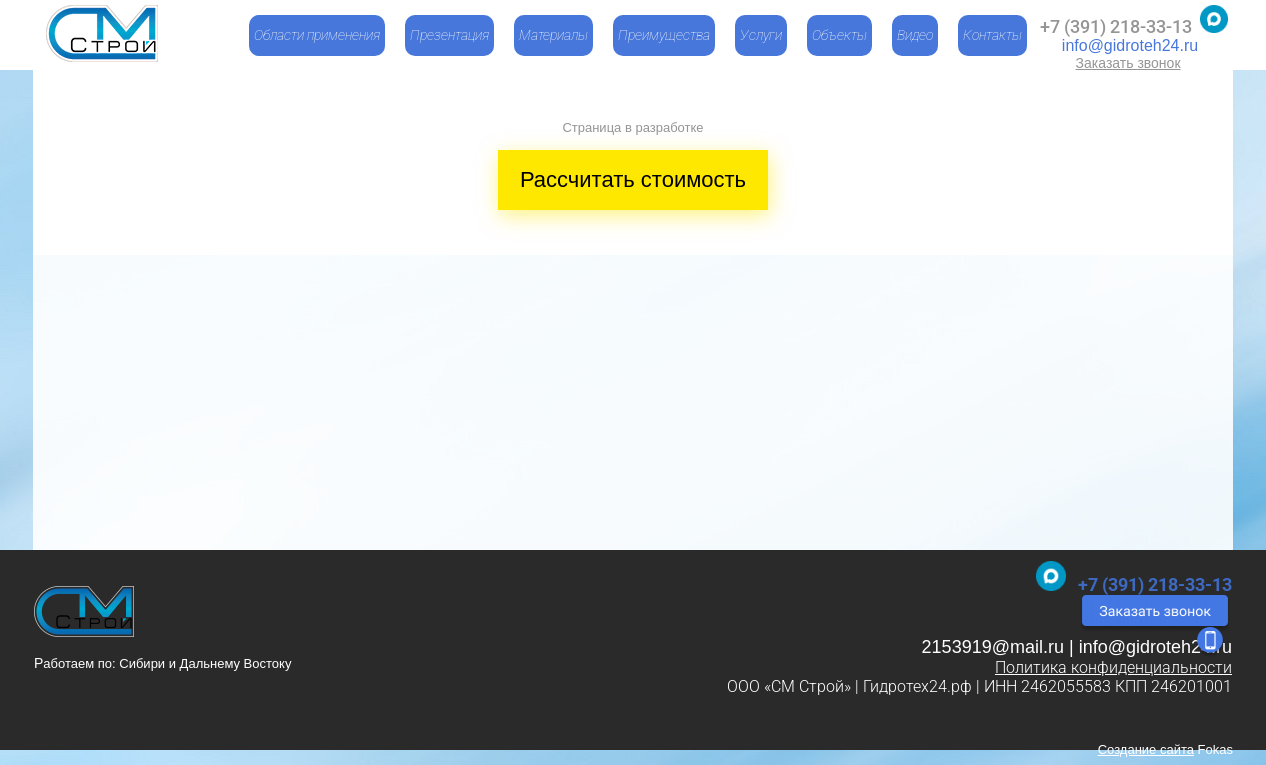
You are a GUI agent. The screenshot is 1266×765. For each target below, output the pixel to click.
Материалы (553, 35)
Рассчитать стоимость (633, 179)
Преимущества (664, 35)
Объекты (839, 35)
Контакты (992, 35)
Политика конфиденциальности (1113, 667)
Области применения (317, 35)
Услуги (761, 35)
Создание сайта (1146, 749)
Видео (915, 35)
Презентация (449, 35)
